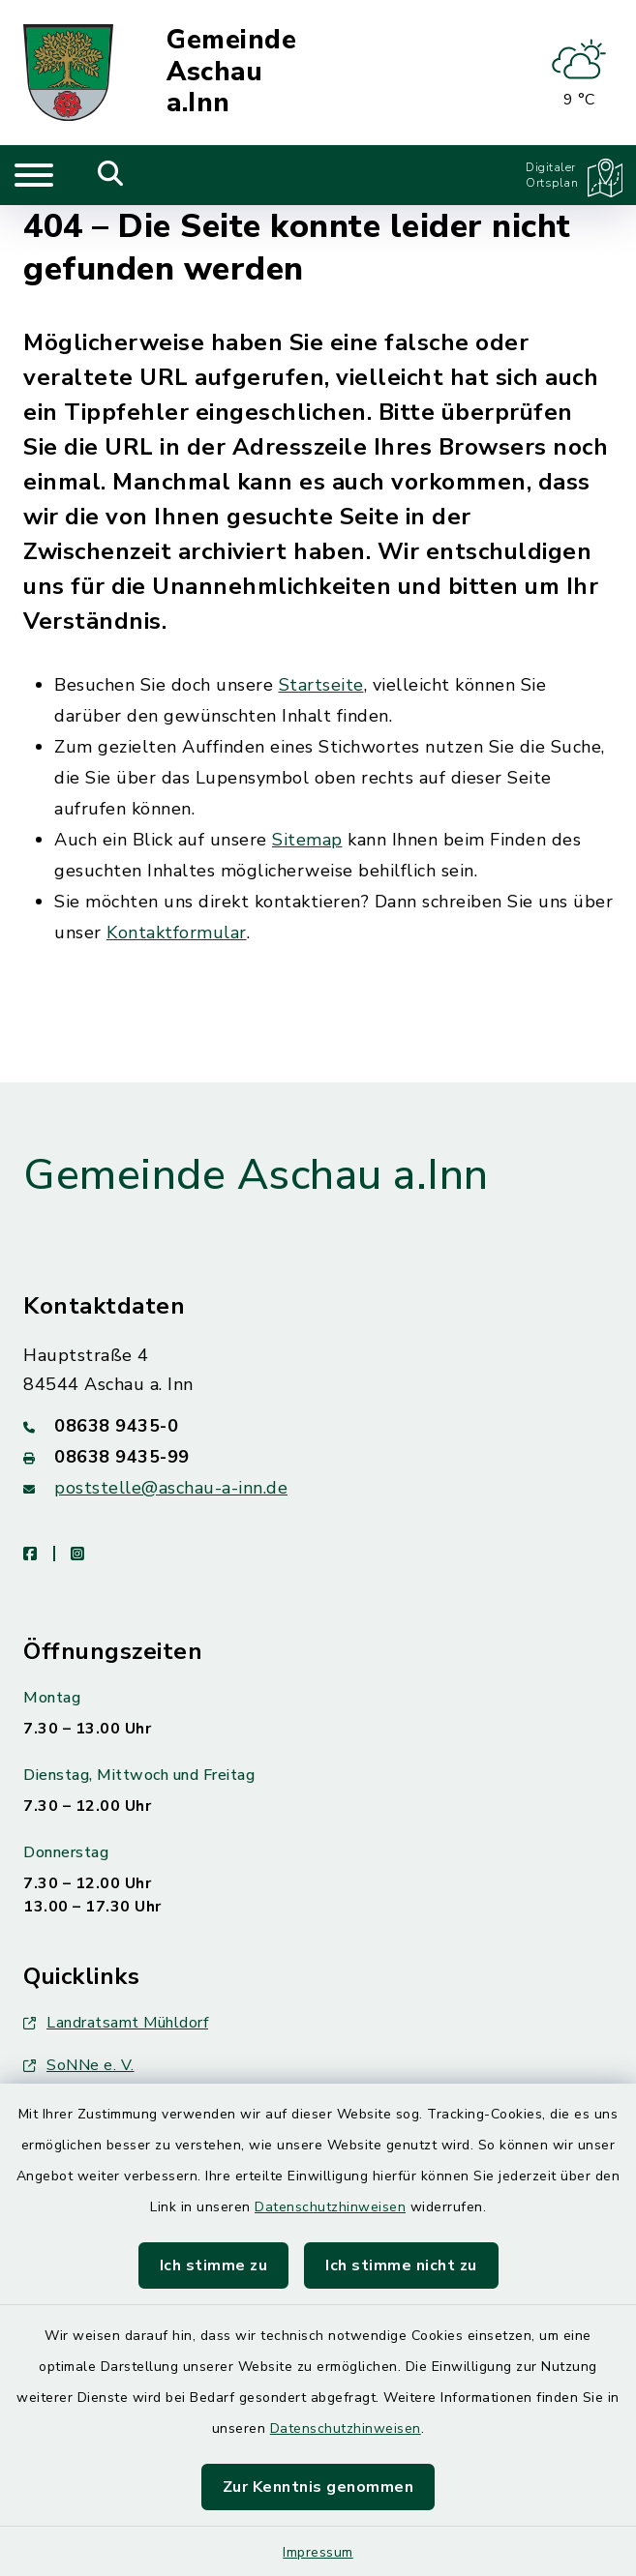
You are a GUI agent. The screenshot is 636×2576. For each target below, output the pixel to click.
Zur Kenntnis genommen (318, 2487)
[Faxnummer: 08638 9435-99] (318, 1456)
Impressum (318, 2552)
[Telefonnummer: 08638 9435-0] (318, 1425)
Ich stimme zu (214, 2265)
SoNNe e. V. (79, 2065)
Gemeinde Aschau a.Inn (231, 72)
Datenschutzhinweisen (330, 2207)
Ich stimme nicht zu (401, 2265)
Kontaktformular (176, 932)
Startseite (321, 684)
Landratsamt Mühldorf (115, 2022)
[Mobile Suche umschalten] (110, 175)
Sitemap (307, 839)
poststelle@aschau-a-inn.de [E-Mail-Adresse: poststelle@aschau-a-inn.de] (171, 1487)
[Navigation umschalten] (34, 175)
